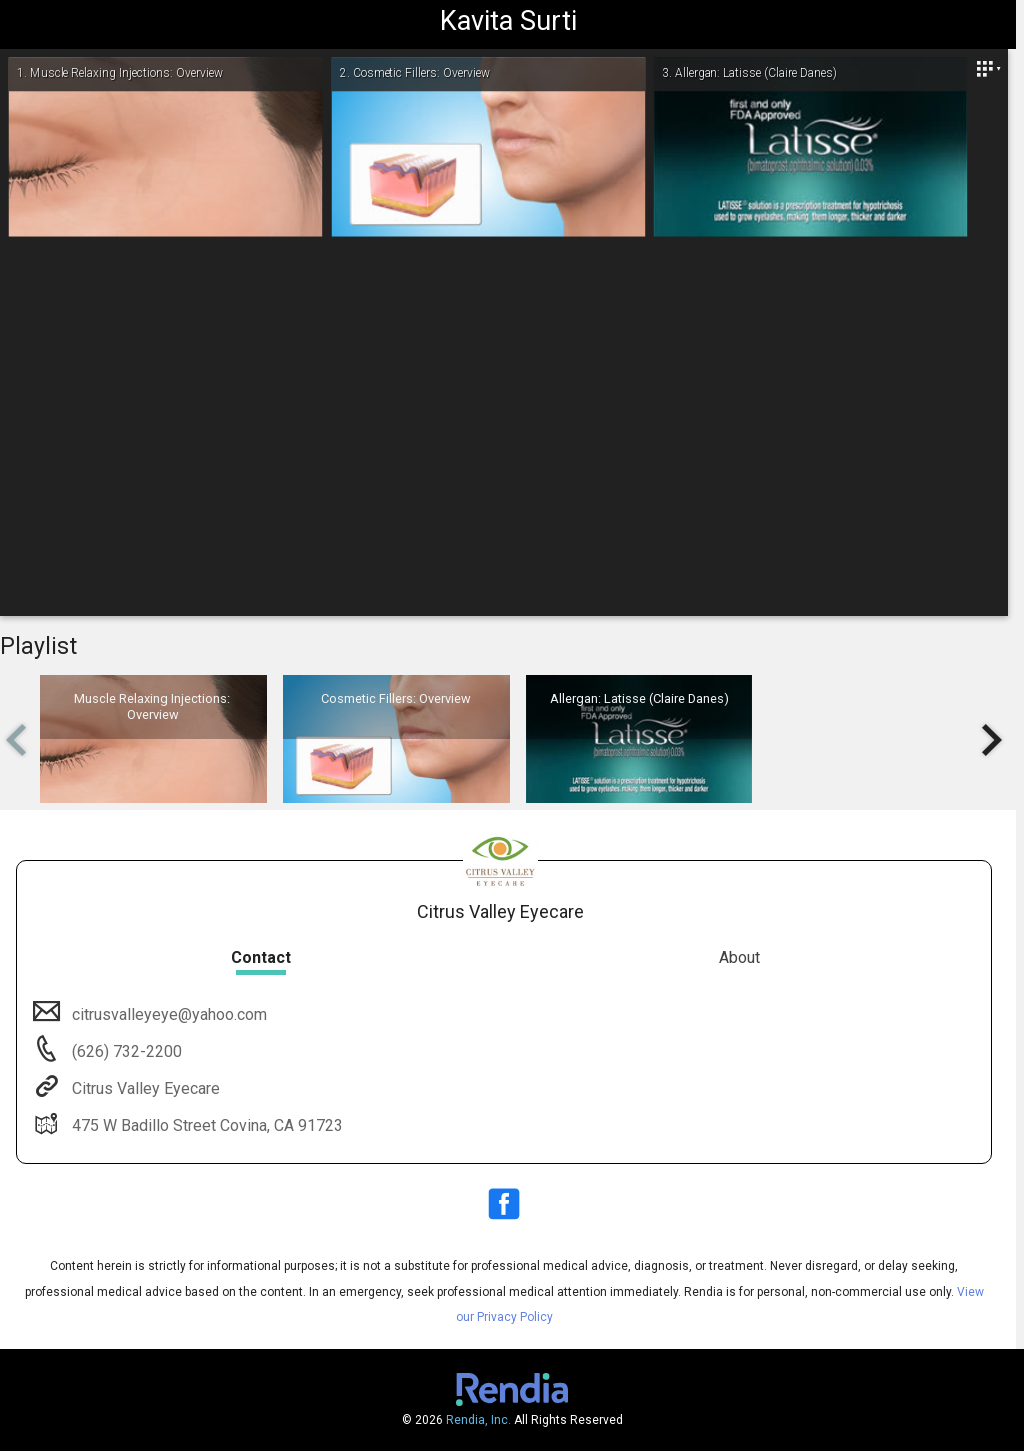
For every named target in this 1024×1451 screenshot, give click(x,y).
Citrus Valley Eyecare (144, 1088)
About (739, 957)
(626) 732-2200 (125, 1051)
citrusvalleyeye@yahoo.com (167, 1014)
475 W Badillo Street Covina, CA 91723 (205, 1125)
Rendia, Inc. (478, 1420)
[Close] (988, 69)
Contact (261, 957)
